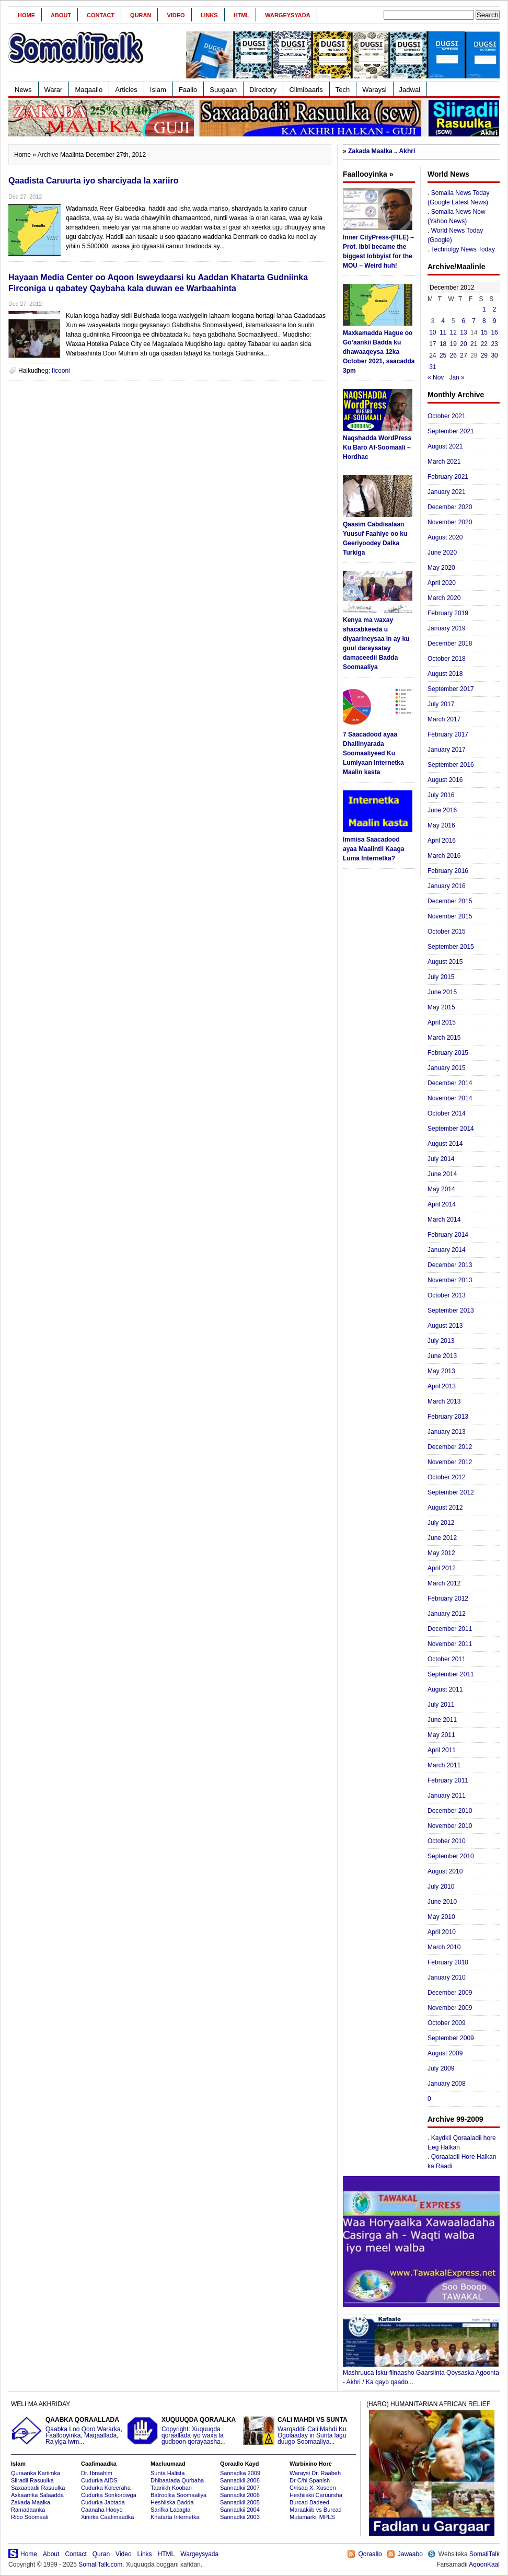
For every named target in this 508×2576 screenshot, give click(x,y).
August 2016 (445, 780)
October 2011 (447, 1659)
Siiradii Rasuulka (32, 2480)
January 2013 (447, 1431)
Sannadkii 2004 (240, 2509)
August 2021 (445, 446)
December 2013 (450, 1265)
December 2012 (450, 1447)
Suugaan (223, 90)
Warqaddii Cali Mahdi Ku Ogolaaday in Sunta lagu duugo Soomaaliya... (299, 2431)
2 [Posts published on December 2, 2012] (495, 309)
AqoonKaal (484, 2564)
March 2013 (444, 1401)
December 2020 (450, 507)
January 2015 (447, 1068)
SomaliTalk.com (100, 2564)
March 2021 (444, 461)
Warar (53, 90)
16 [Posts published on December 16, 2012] (494, 332)
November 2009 (450, 2007)
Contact (100, 15)
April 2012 (442, 1568)
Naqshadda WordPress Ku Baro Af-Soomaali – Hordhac (377, 447)
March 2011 (444, 1765)
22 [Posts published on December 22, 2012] (484, 344)
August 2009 (445, 2053)
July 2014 (441, 1159)
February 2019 (448, 613)
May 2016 (441, 825)
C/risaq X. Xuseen (313, 2488)
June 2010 (442, 1901)
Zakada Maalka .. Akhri (381, 151)
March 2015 (444, 1037)
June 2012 (442, 1538)
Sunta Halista (167, 2473)
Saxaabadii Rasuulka (38, 2488)
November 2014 (450, 1098)
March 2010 (444, 1947)
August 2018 (445, 673)
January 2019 (447, 628)
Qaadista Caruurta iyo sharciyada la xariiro (93, 180)
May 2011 (441, 1735)
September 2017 (451, 689)
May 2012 (441, 1553)
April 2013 (442, 1386)
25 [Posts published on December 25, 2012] (443, 355)
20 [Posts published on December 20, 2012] (463, 344)
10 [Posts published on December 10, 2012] (432, 332)
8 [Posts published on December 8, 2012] (484, 321)
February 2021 (448, 476)
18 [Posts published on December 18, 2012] (443, 344)
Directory (262, 90)
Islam (158, 90)
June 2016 (442, 810)
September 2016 (451, 764)
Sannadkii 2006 (240, 2495)
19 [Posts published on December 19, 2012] (453, 344)
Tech (343, 90)
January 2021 (447, 492)
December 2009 (450, 1992)
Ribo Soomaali (30, 2517)
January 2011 (447, 1795)
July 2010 (441, 1886)
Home (26, 15)
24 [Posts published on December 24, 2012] (432, 355)
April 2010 (442, 1932)
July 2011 (441, 1704)
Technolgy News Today (463, 249)
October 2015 (447, 931)
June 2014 (442, 1174)
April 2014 (442, 1204)
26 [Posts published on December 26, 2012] (453, 355)
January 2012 (447, 1613)
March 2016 (444, 855)
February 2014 (448, 1234)
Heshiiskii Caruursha (316, 2495)
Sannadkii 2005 (240, 2502)
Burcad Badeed (309, 2502)
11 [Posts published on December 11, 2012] (443, 332)
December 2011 (450, 1628)
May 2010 (441, 1916)
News (23, 90)
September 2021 (451, 431)
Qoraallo (370, 2554)
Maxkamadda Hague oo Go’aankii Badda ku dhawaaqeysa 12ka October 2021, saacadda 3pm (378, 351)
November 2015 (450, 916)
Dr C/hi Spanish (310, 2480)
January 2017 (447, 749)
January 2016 (447, 886)
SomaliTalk (484, 2554)
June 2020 (442, 552)
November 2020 (450, 522)
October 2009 (447, 2023)
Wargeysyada (287, 15)
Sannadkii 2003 (240, 2517)
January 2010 (447, 1977)
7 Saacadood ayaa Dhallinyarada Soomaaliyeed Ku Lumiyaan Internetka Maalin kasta (373, 753)
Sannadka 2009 (240, 2473)
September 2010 (451, 1856)
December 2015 (450, 901)
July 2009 (441, 2068)
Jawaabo (410, 2554)
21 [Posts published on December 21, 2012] (473, 344)
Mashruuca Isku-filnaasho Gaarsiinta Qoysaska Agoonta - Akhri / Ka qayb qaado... (421, 2374)
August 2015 (445, 961)
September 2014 (451, 1128)
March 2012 (444, 1583)
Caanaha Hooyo (102, 2509)
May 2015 (441, 1007)
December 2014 (450, 1083)
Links (209, 15)
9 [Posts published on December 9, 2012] (495, 321)
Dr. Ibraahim (96, 2473)
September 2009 (451, 2038)
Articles (126, 90)
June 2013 (442, 1356)
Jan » (456, 377)
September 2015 (451, 946)
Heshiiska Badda (172, 2502)
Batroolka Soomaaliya (178, 2495)
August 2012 (445, 1507)
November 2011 (450, 1644)
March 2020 (444, 598)
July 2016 (441, 795)
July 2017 (441, 704)
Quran (140, 15)
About (61, 15)
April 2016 (442, 840)
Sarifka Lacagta (170, 2509)
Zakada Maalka (30, 2502)
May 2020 (441, 567)
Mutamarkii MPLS (312, 2517)
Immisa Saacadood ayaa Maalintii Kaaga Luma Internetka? (373, 849)
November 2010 (450, 1826)
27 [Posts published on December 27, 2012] (463, 355)
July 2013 (441, 1340)
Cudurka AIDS (99, 2480)
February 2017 (448, 734)
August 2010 (445, 1871)
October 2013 (447, 1295)
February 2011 (448, 1780)
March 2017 (444, 719)
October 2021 (447, 416)
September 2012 (451, 1492)
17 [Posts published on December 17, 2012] (432, 344)
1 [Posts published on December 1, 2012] (484, 309)
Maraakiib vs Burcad (316, 2509)
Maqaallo (88, 90)
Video (175, 15)
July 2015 (441, 977)
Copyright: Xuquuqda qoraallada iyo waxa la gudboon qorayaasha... (183, 2431)
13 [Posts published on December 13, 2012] (463, 332)
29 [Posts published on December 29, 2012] (484, 355)
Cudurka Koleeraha (106, 2488)
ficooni (61, 370)
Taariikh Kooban (171, 2488)
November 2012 (450, 1462)
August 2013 (445, 1325)
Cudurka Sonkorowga (108, 2495)
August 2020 (445, 537)
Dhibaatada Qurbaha (177, 2480)
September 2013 (451, 1310)
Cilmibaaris (305, 90)
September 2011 (451, 1674)
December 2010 (450, 1810)
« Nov (436, 377)
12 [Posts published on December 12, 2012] (453, 332)
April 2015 (442, 1022)
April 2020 (442, 582)
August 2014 (445, 1143)
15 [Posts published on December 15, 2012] (484, 332)
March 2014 (444, 1219)
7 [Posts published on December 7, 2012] (474, 321)
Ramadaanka (28, 2509)
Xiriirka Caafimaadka (107, 2517)
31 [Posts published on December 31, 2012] (432, 367)
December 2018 (450, 643)
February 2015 (448, 1052)
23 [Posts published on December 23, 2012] (494, 344)
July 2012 (441, 1522)
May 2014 (441, 1189)
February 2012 (448, 1598)
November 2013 (450, 1280)
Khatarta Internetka (175, 2517)
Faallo (188, 90)
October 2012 (447, 1477)
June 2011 (442, 1719)
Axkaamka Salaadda (37, 2495)
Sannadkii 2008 (240, 2480)
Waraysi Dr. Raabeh (315, 2473)
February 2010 (448, 1962)
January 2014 (447, 1250)
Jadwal (409, 90)
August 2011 (445, 1689)
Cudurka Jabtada (103, 2502)
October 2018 (447, 658)
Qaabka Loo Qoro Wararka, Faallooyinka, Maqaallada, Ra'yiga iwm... (67, 2431)
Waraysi (374, 90)
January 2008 (447, 2083)
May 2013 (441, 1371)
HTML (242, 15)
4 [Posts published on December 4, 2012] (443, 321)
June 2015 (442, 992)
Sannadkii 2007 (240, 2488)
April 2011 (442, 1750)
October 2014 (447, 1113)
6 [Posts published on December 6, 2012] (464, 321)
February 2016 (448, 871)
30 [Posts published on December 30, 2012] (494, 355)
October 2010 (447, 1841)
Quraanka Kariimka (35, 2473)
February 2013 (448, 1416)
